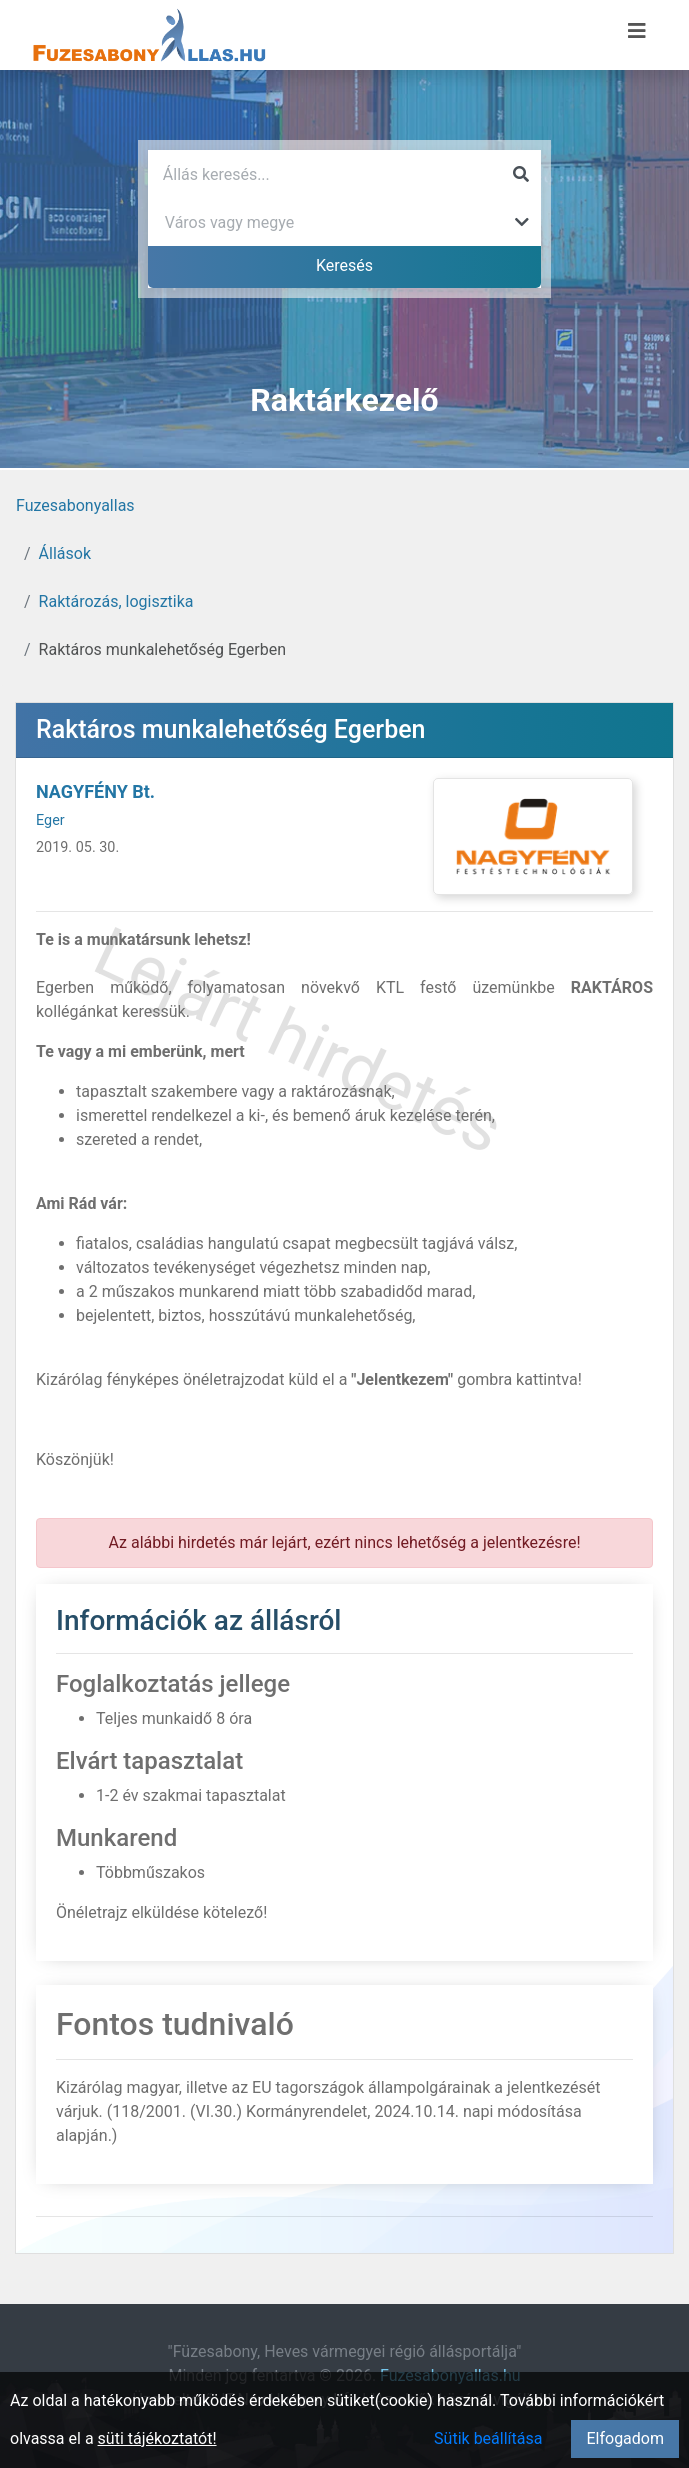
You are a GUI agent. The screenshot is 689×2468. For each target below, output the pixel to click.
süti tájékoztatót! (157, 2438)
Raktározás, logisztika (116, 601)
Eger (50, 820)
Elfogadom (625, 2438)
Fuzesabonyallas (75, 505)
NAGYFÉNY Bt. (95, 791)
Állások (65, 553)
